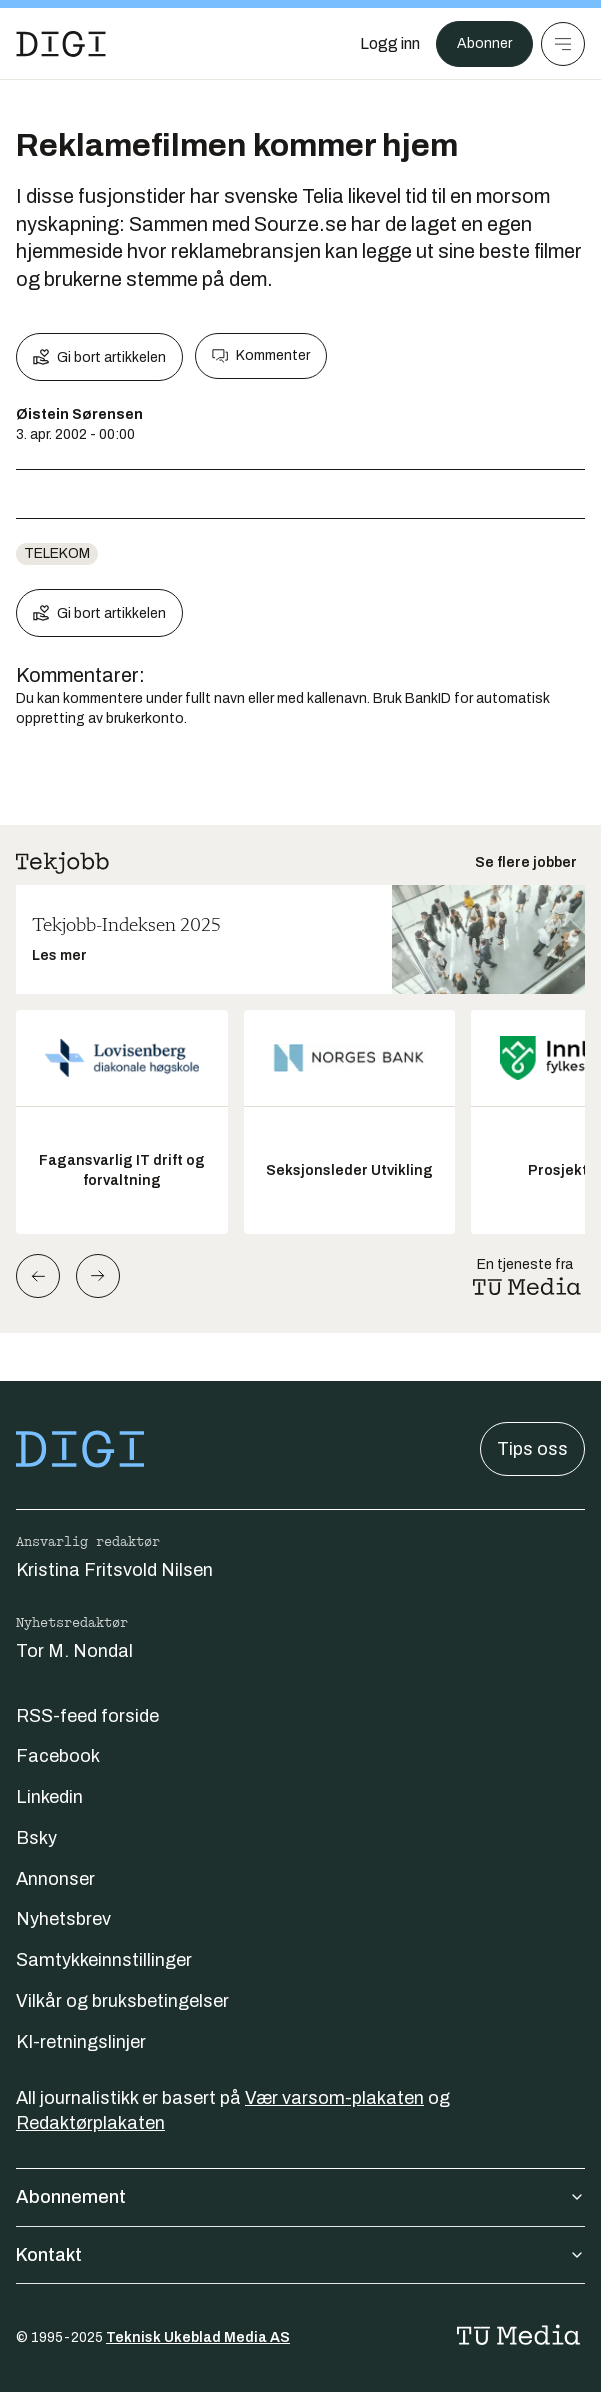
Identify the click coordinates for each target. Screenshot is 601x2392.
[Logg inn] (390, 44)
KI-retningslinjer (81, 2042)
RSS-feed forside (87, 1716)
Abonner (484, 43)
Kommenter (261, 356)
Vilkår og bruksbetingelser (122, 2001)
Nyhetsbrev (63, 1919)
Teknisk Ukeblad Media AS (198, 2337)
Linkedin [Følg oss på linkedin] (49, 1797)
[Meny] (563, 44)
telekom (57, 553)
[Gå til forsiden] (61, 44)
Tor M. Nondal (74, 1651)
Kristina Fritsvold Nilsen (114, 1570)
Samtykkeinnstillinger (104, 1960)
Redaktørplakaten (90, 2123)
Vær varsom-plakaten (334, 2098)
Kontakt (300, 2255)
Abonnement (300, 2197)
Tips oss (532, 1449)
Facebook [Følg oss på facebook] (58, 1756)
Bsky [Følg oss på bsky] (36, 1838)
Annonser (55, 1879)
